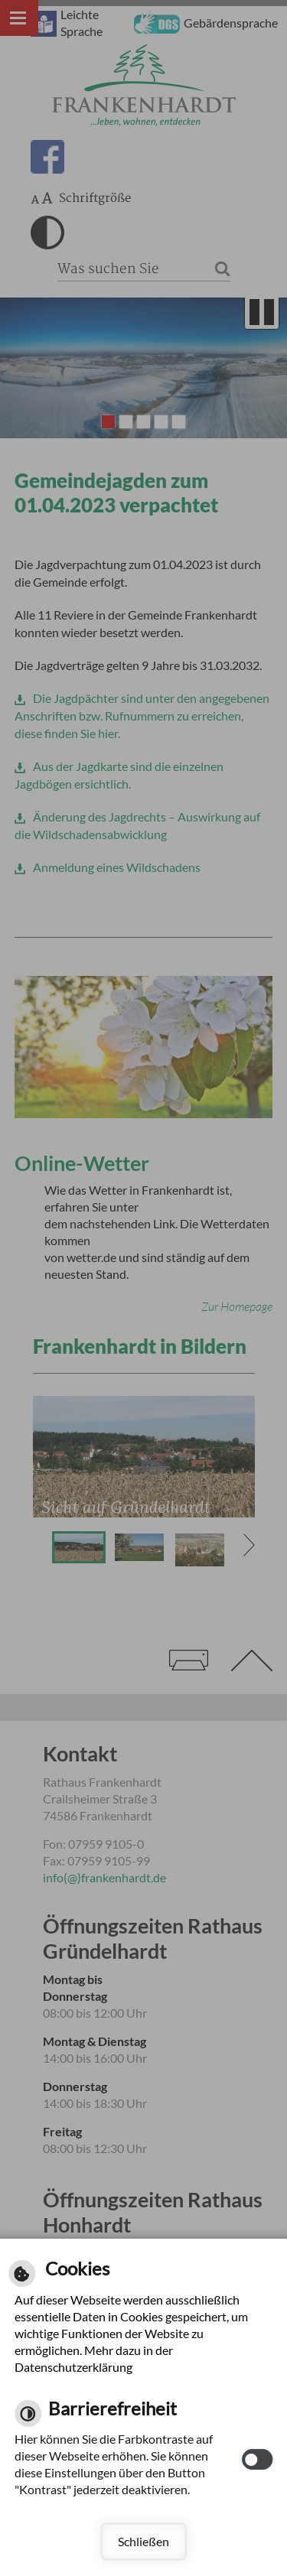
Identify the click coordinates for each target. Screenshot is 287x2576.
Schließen (143, 2541)
